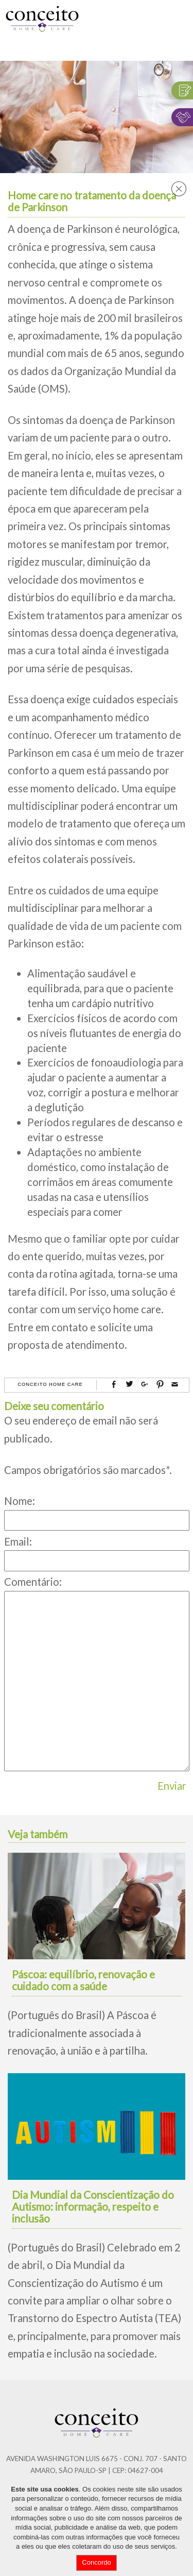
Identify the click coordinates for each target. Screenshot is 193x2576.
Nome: (19, 1501)
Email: (18, 1541)
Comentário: (33, 1581)
